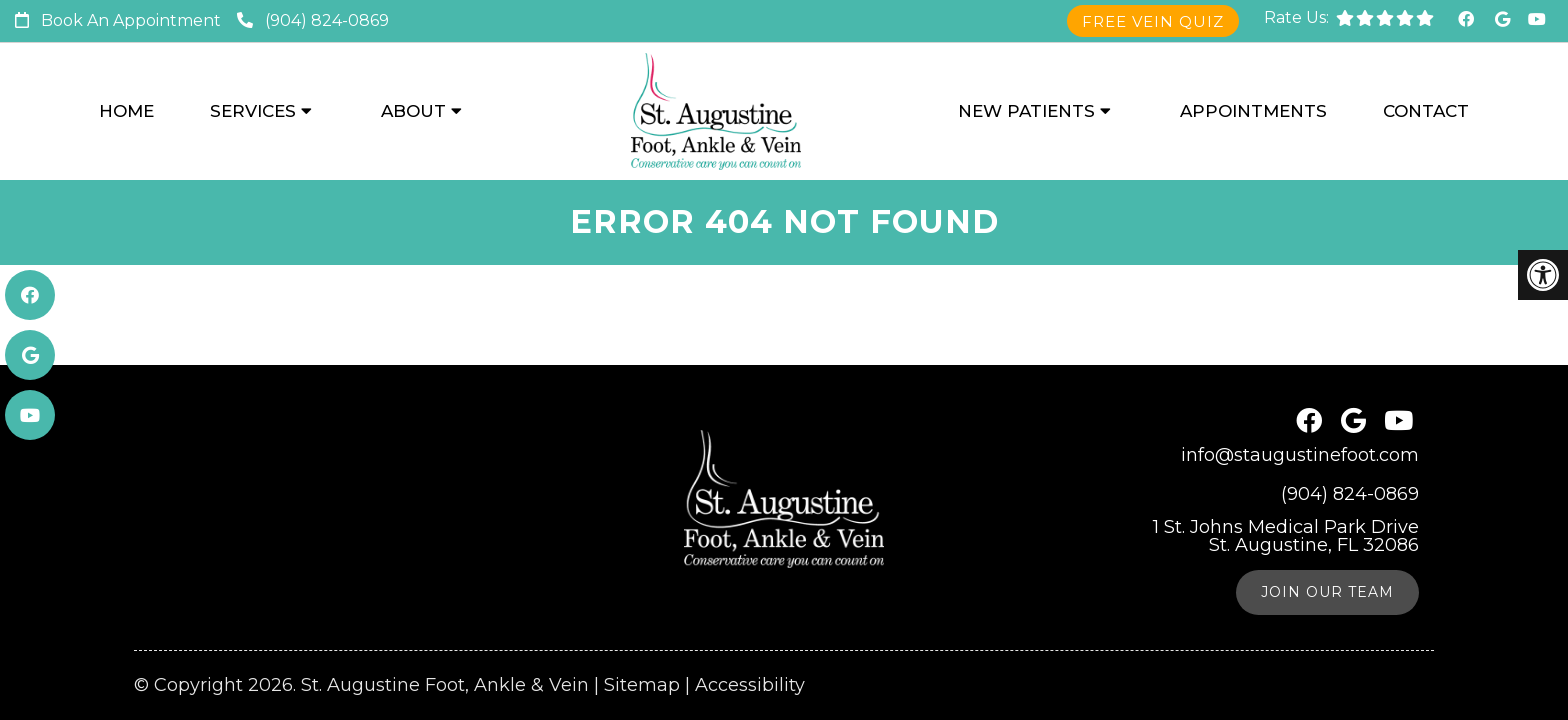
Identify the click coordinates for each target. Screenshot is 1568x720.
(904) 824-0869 (327, 20)
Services (253, 111)
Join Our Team (1327, 542)
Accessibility (750, 635)
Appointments (1253, 111)
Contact (1426, 111)
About (413, 111)
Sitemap (642, 635)
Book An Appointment (131, 20)
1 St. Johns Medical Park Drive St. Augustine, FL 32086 (1286, 486)
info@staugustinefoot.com (1300, 405)
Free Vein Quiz (1153, 21)
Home (126, 111)
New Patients (1026, 111)
